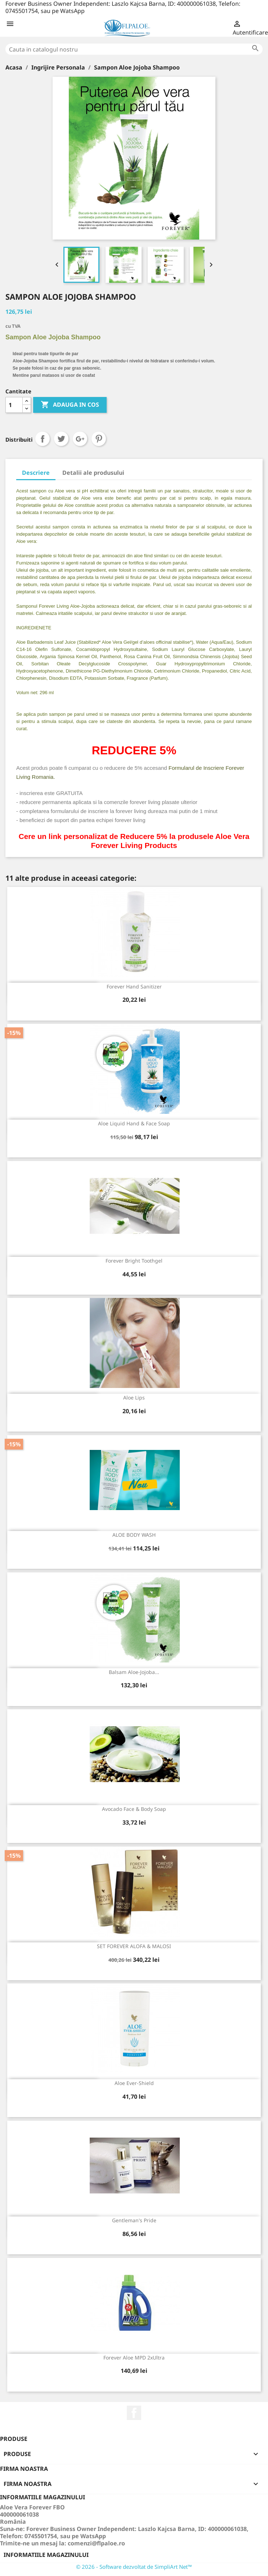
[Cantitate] (14, 405)
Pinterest (98, 439)
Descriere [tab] (36, 473)
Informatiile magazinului (46, 2555)
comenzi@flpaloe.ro (96, 2543)
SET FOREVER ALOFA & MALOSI (134, 1946)
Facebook (134, 2413)
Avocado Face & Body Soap (134, 1808)
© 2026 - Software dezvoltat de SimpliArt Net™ (134, 2566)
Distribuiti (42, 439)
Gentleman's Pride (134, 2220)
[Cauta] (134, 49)
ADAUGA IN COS (70, 405)
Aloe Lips (134, 1397)
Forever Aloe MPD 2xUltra (134, 2357)
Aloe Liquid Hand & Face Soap (134, 1123)
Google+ (80, 439)
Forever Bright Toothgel (134, 1260)
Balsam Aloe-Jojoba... (134, 1672)
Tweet (61, 439)
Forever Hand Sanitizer (134, 986)
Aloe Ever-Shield (134, 2083)
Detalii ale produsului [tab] (93, 473)
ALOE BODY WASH (134, 1534)
